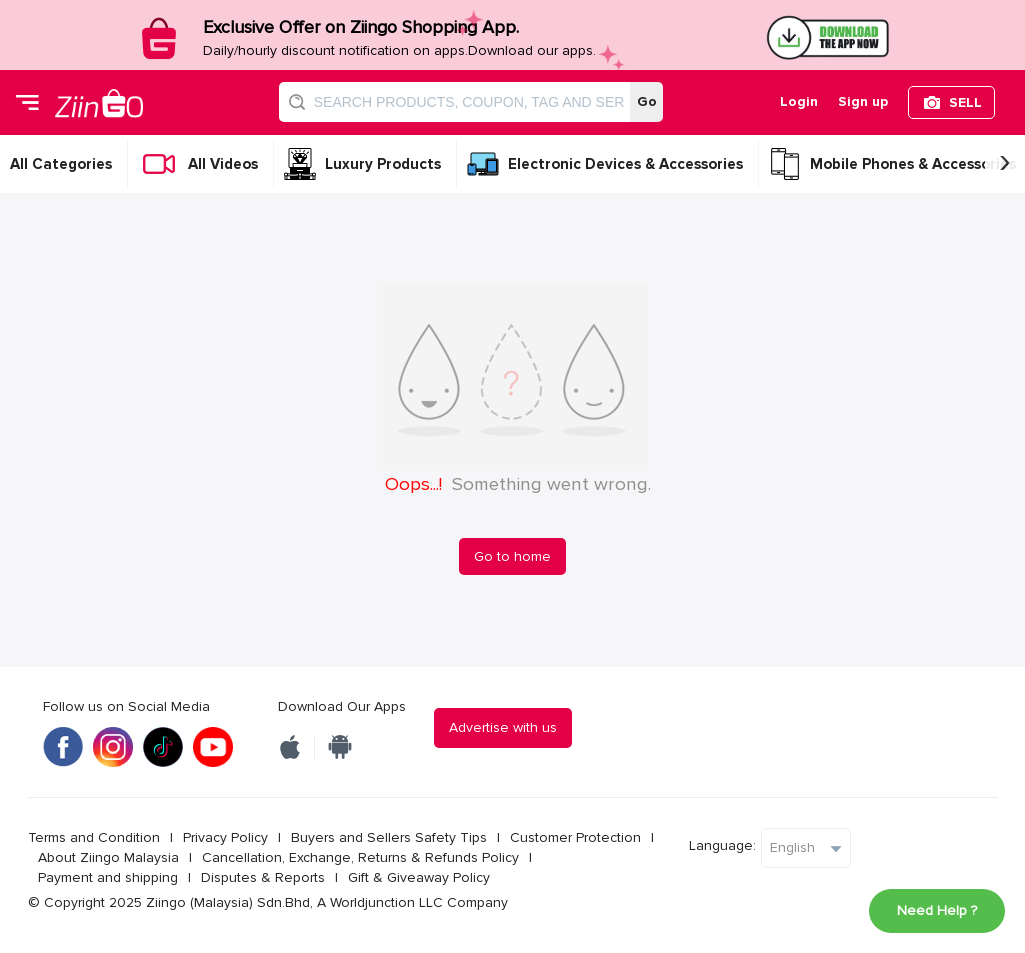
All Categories (61, 164)
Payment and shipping (108, 877)
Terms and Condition (94, 837)
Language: (722, 845)
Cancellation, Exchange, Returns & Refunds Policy (360, 857)
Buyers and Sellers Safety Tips (389, 837)
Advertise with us (503, 727)
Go (647, 101)
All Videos (223, 164)
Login (799, 101)
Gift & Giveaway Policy (419, 877)
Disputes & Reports (263, 877)
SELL (965, 102)
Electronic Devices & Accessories (625, 164)
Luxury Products (383, 164)
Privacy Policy (225, 837)
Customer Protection (575, 837)
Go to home (512, 556)
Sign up (863, 101)
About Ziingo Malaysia (108, 857)
